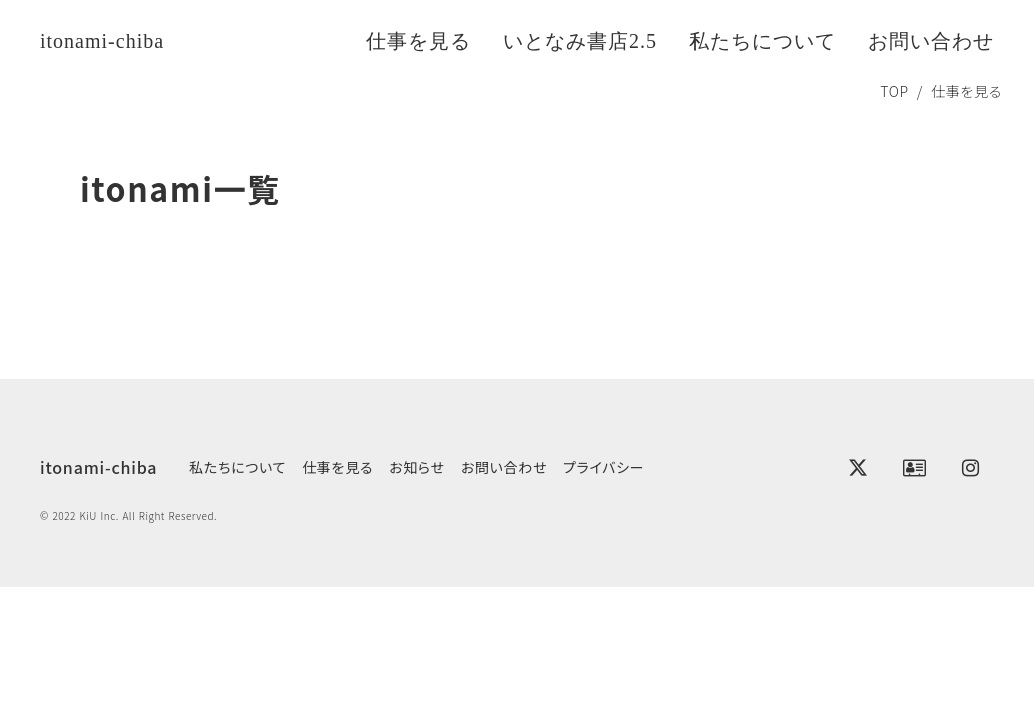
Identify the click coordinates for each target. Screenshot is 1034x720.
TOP (894, 91)
